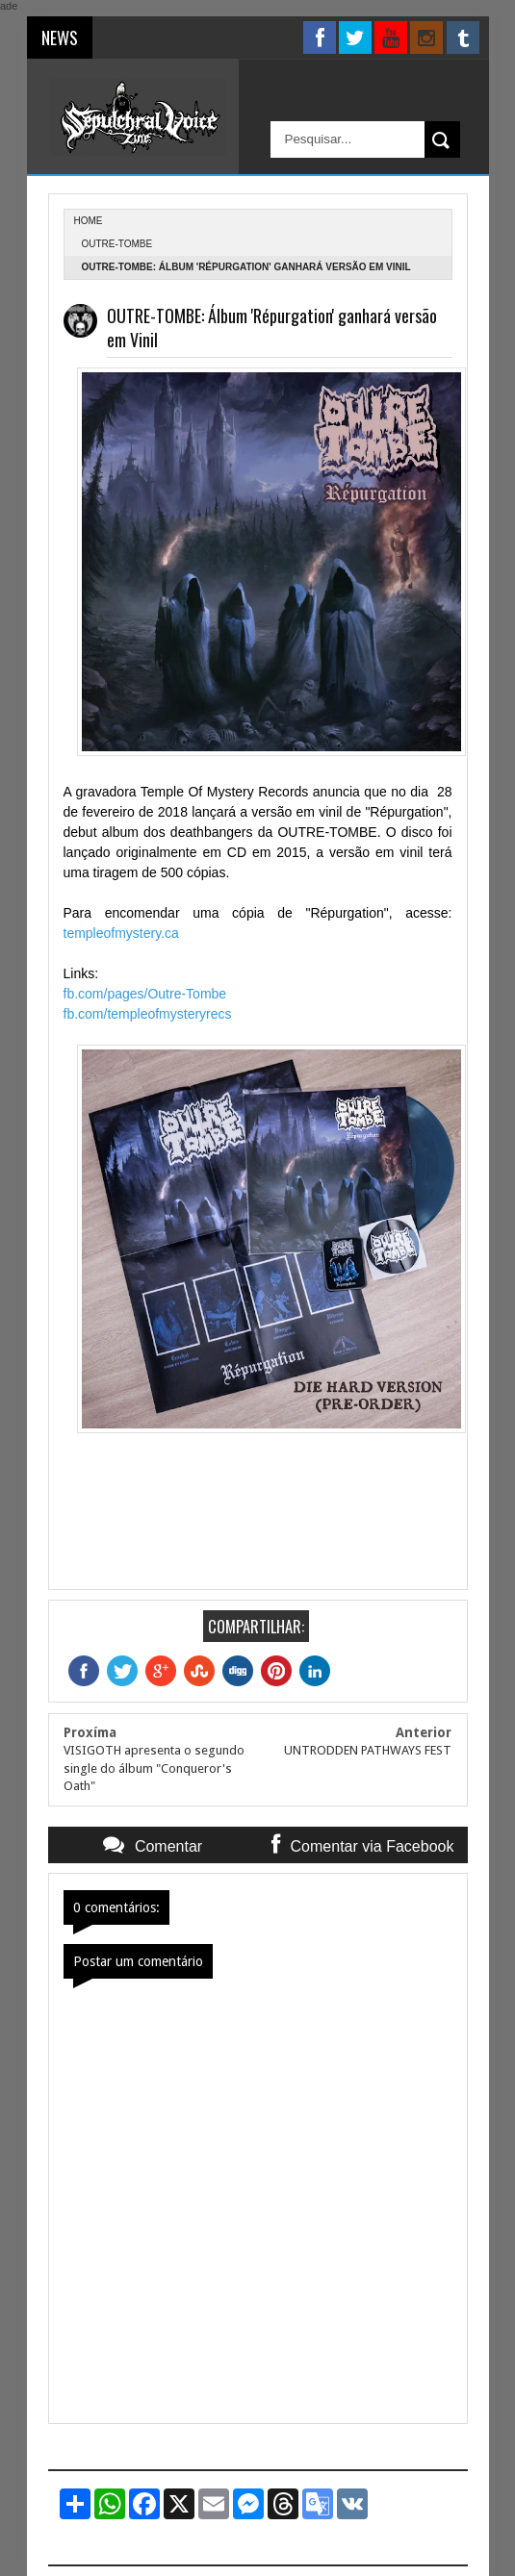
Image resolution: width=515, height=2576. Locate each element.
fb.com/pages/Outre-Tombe (145, 993)
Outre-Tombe (117, 244)
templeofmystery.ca (121, 933)
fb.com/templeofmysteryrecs (150, 1014)
